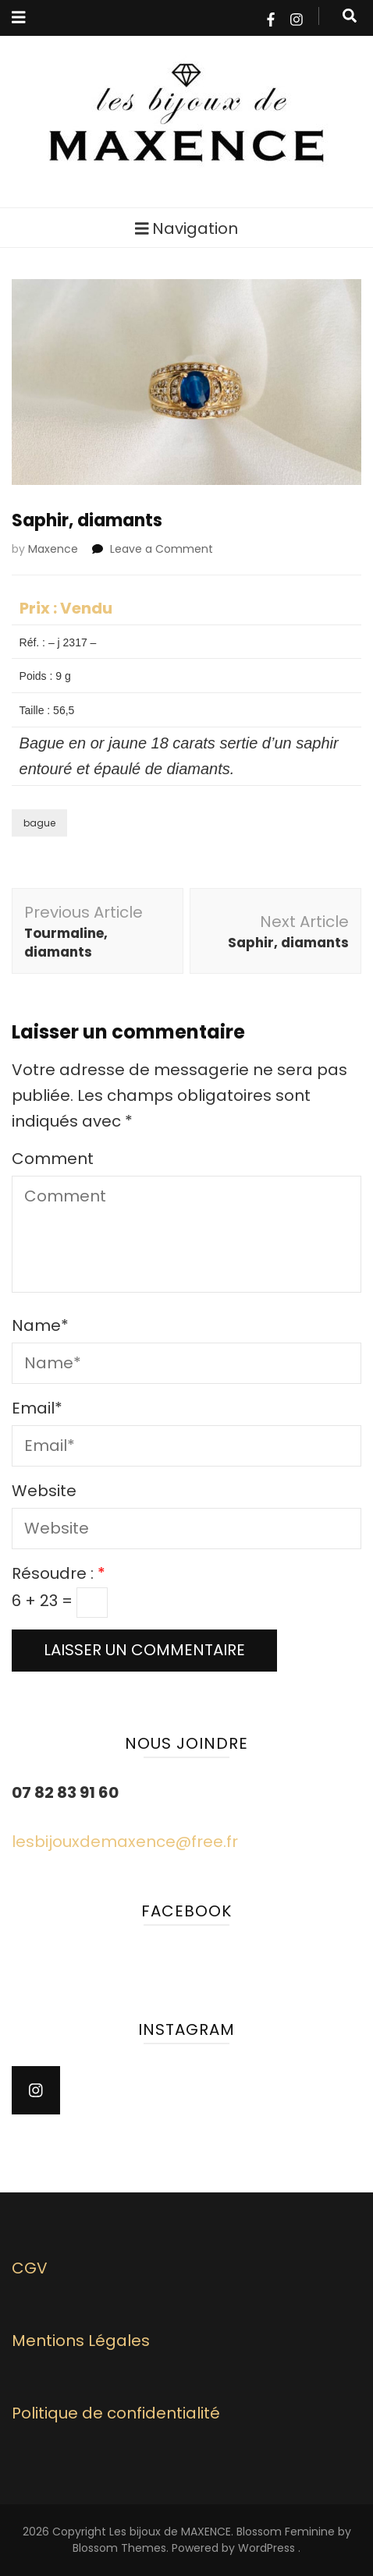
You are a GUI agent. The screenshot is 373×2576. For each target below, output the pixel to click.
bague (39, 823)
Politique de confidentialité (116, 2413)
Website (44, 1491)
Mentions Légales (81, 2340)
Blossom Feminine (285, 2531)
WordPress (266, 2548)
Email (37, 1408)
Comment (53, 1158)
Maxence (53, 549)
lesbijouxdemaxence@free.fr (125, 1841)
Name (40, 1325)
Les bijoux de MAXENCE (170, 2531)
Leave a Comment (161, 549)
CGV (30, 2268)
